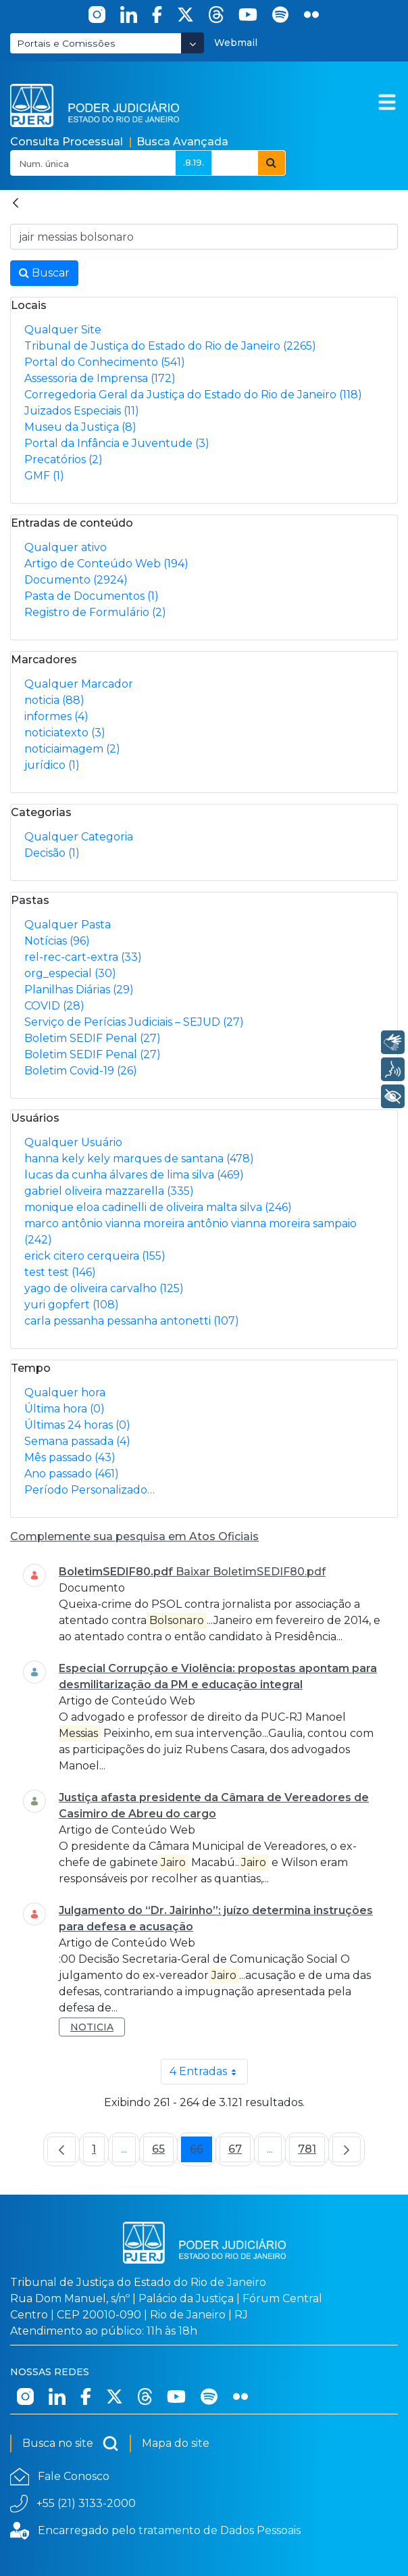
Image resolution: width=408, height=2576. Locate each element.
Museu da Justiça (80, 427)
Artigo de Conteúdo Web (106, 563)
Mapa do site (175, 2443)
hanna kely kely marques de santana (139, 1158)
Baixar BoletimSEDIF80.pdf (251, 1571)
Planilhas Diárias (79, 989)
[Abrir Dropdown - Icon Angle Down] (192, 42)
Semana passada (77, 1441)
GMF (44, 475)
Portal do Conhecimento (104, 362)
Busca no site (70, 2443)
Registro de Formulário (95, 612)
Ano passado (71, 1473)
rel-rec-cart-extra (83, 957)
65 (163, 2152)
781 (311, 2152)
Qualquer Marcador (78, 683)
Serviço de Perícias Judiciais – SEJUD (134, 1022)
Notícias (57, 940)
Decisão (52, 852)
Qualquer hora (64, 1392)
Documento (76, 579)
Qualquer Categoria (78, 836)
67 (239, 2152)
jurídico (52, 765)
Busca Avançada (182, 141)
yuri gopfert (71, 1304)
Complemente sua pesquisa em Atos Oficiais (134, 1536)
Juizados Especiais (81, 410)
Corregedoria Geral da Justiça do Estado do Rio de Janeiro (193, 394)
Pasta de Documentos (91, 596)
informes (56, 716)
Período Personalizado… (89, 1489)
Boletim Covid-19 (80, 1070)
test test (60, 1272)
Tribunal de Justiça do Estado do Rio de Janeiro (170, 345)
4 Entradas (209, 2071)
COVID (54, 1005)
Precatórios (63, 459)
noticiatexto (64, 732)
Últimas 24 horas (77, 1424)
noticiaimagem (72, 748)
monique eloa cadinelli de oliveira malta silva (158, 1207)
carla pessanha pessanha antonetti (131, 1320)
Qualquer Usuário (73, 1142)
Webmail (235, 42)
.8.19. (193, 162)
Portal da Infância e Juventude (116, 443)
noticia (54, 700)
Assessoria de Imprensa (100, 378)
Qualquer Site (62, 329)
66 (201, 2152)
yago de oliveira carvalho (104, 1288)
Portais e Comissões (66, 43)
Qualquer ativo (65, 547)
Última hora (64, 1408)
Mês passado (70, 1457)
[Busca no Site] (204, 236)
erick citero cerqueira (94, 1255)
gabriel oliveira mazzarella (109, 1191)
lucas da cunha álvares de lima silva (134, 1174)
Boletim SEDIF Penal (92, 1038)
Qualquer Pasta (67, 924)
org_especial (70, 973)
